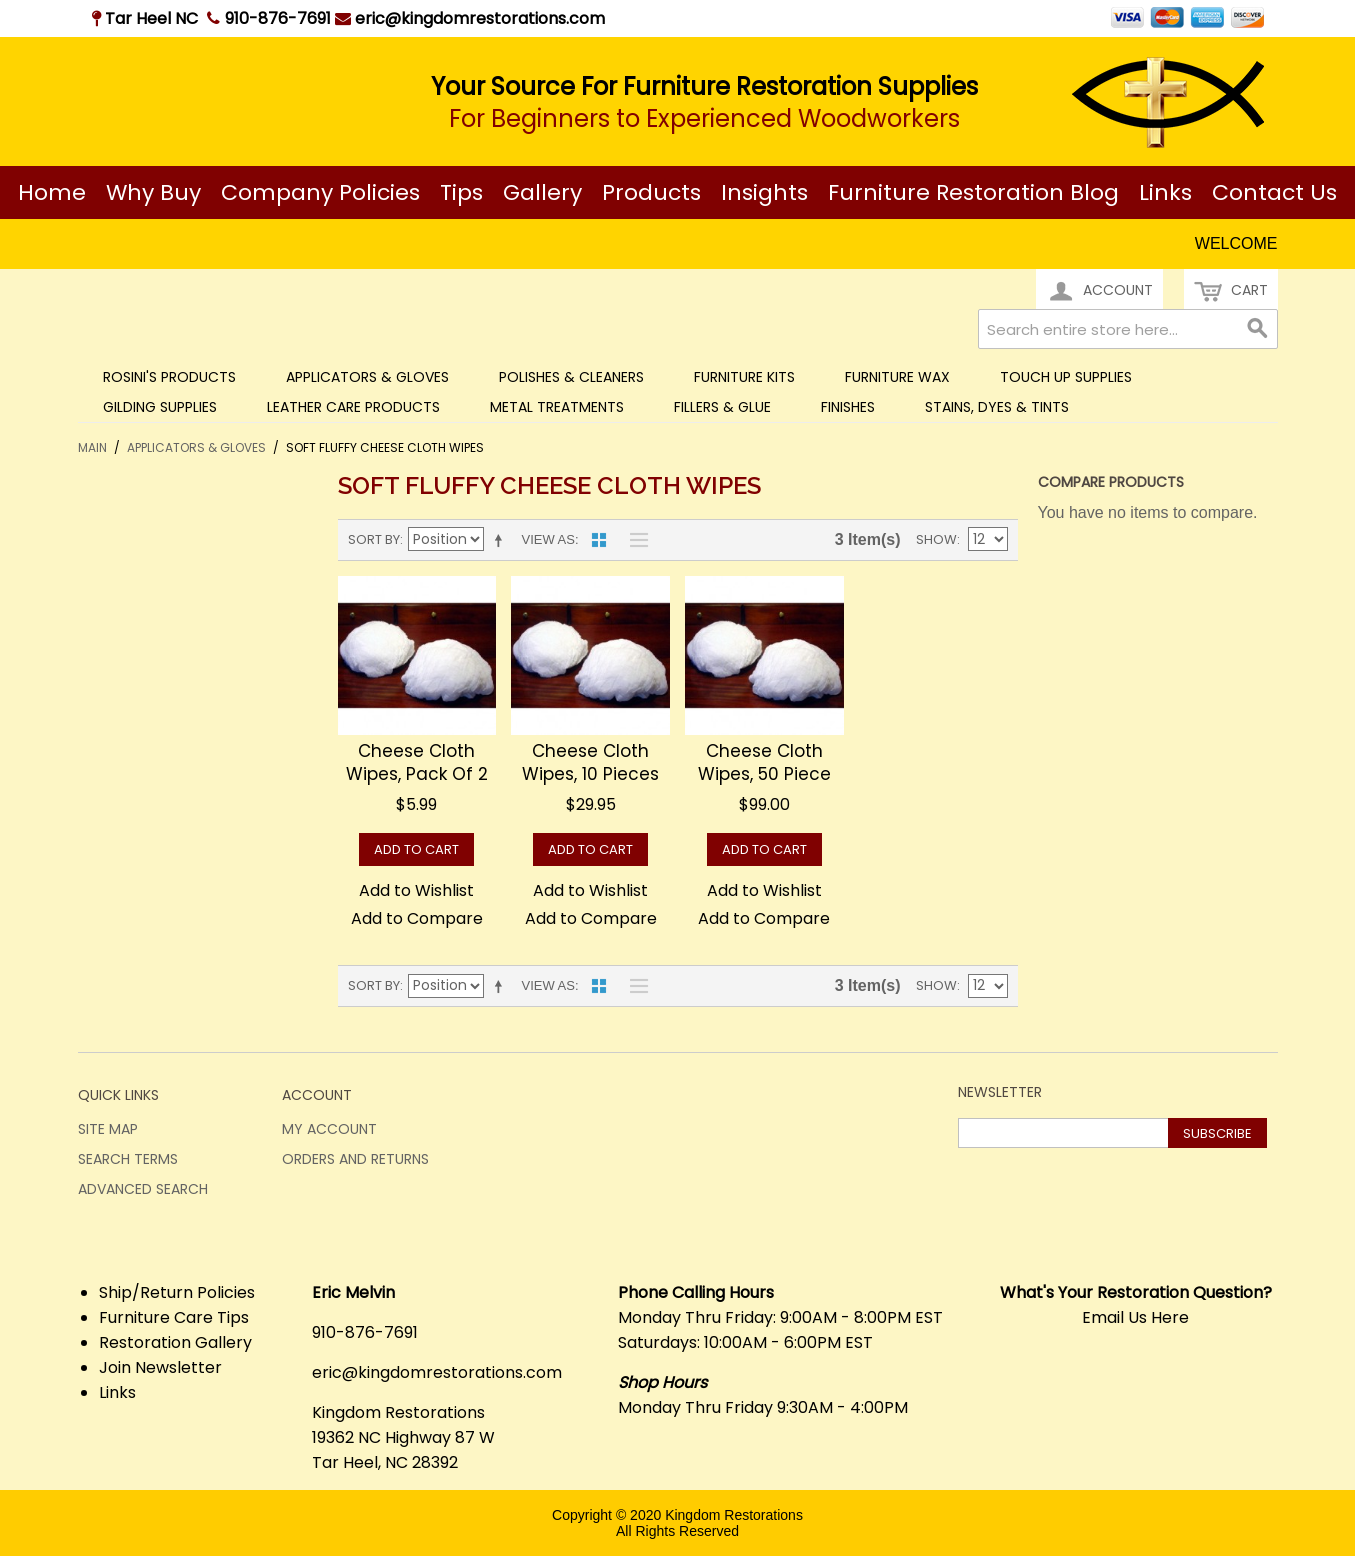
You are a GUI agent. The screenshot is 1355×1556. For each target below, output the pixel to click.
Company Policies (320, 192)
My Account (329, 1129)
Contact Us (1274, 192)
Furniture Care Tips (174, 1317)
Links (1165, 192)
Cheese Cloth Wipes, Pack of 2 (417, 763)
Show (936, 539)
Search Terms (128, 1159)
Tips (461, 192)
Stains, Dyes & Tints (997, 407)
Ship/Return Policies (177, 1292)
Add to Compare (417, 918)
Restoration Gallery (175, 1342)
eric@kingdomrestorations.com (470, 18)
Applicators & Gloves (367, 377)
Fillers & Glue (722, 407)
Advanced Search (143, 1189)
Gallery (542, 192)
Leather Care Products (353, 407)
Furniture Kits (744, 377)
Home (52, 192)
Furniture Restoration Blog (973, 192)
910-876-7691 (278, 18)
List (634, 540)
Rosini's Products (169, 377)
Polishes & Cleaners (571, 377)
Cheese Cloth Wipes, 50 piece (764, 763)
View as (548, 539)
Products (651, 192)
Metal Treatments (557, 407)
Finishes (848, 407)
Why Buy (153, 192)
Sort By (374, 539)
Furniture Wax (897, 377)
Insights (764, 192)
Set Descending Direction (502, 540)
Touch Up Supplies (1066, 377)
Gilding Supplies (160, 407)
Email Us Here (1135, 1317)
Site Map (108, 1129)
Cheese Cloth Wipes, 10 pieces (590, 763)
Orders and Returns (355, 1159)
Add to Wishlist (416, 890)
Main (92, 447)
